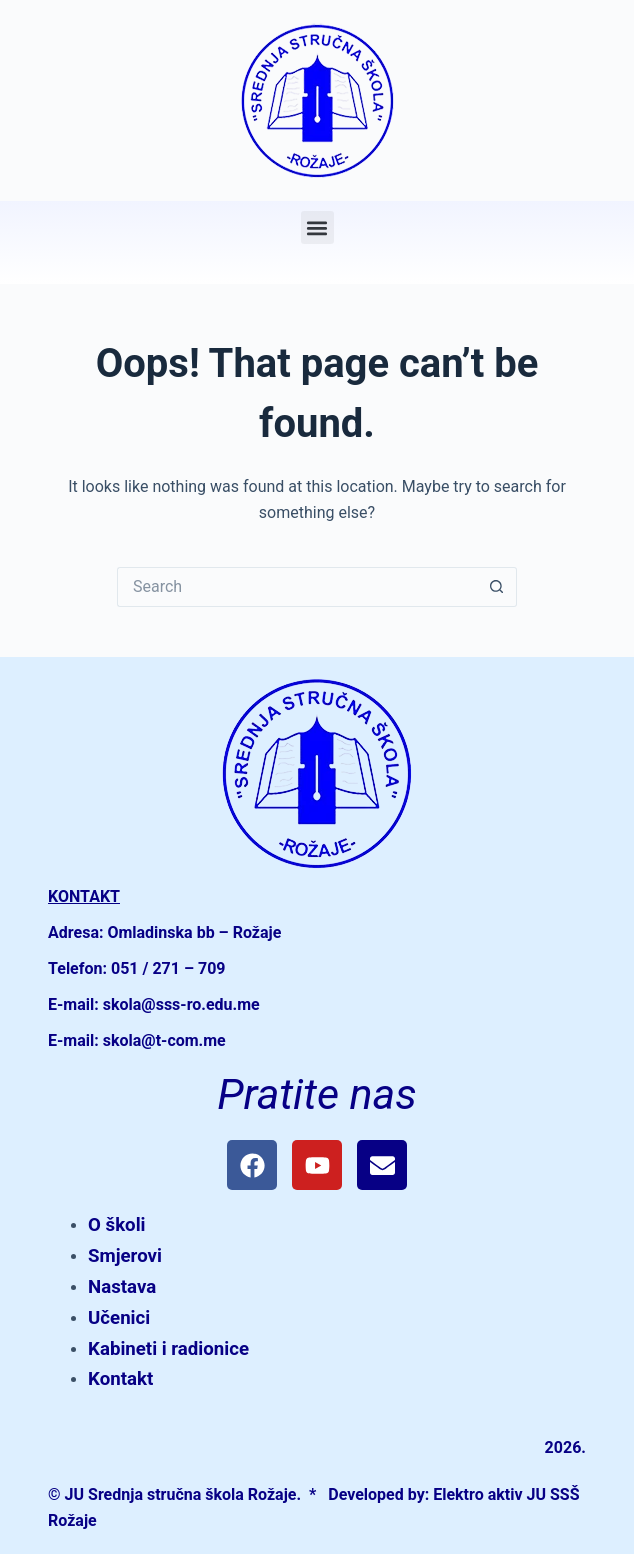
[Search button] (497, 587)
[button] (317, 227)
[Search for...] (297, 587)
